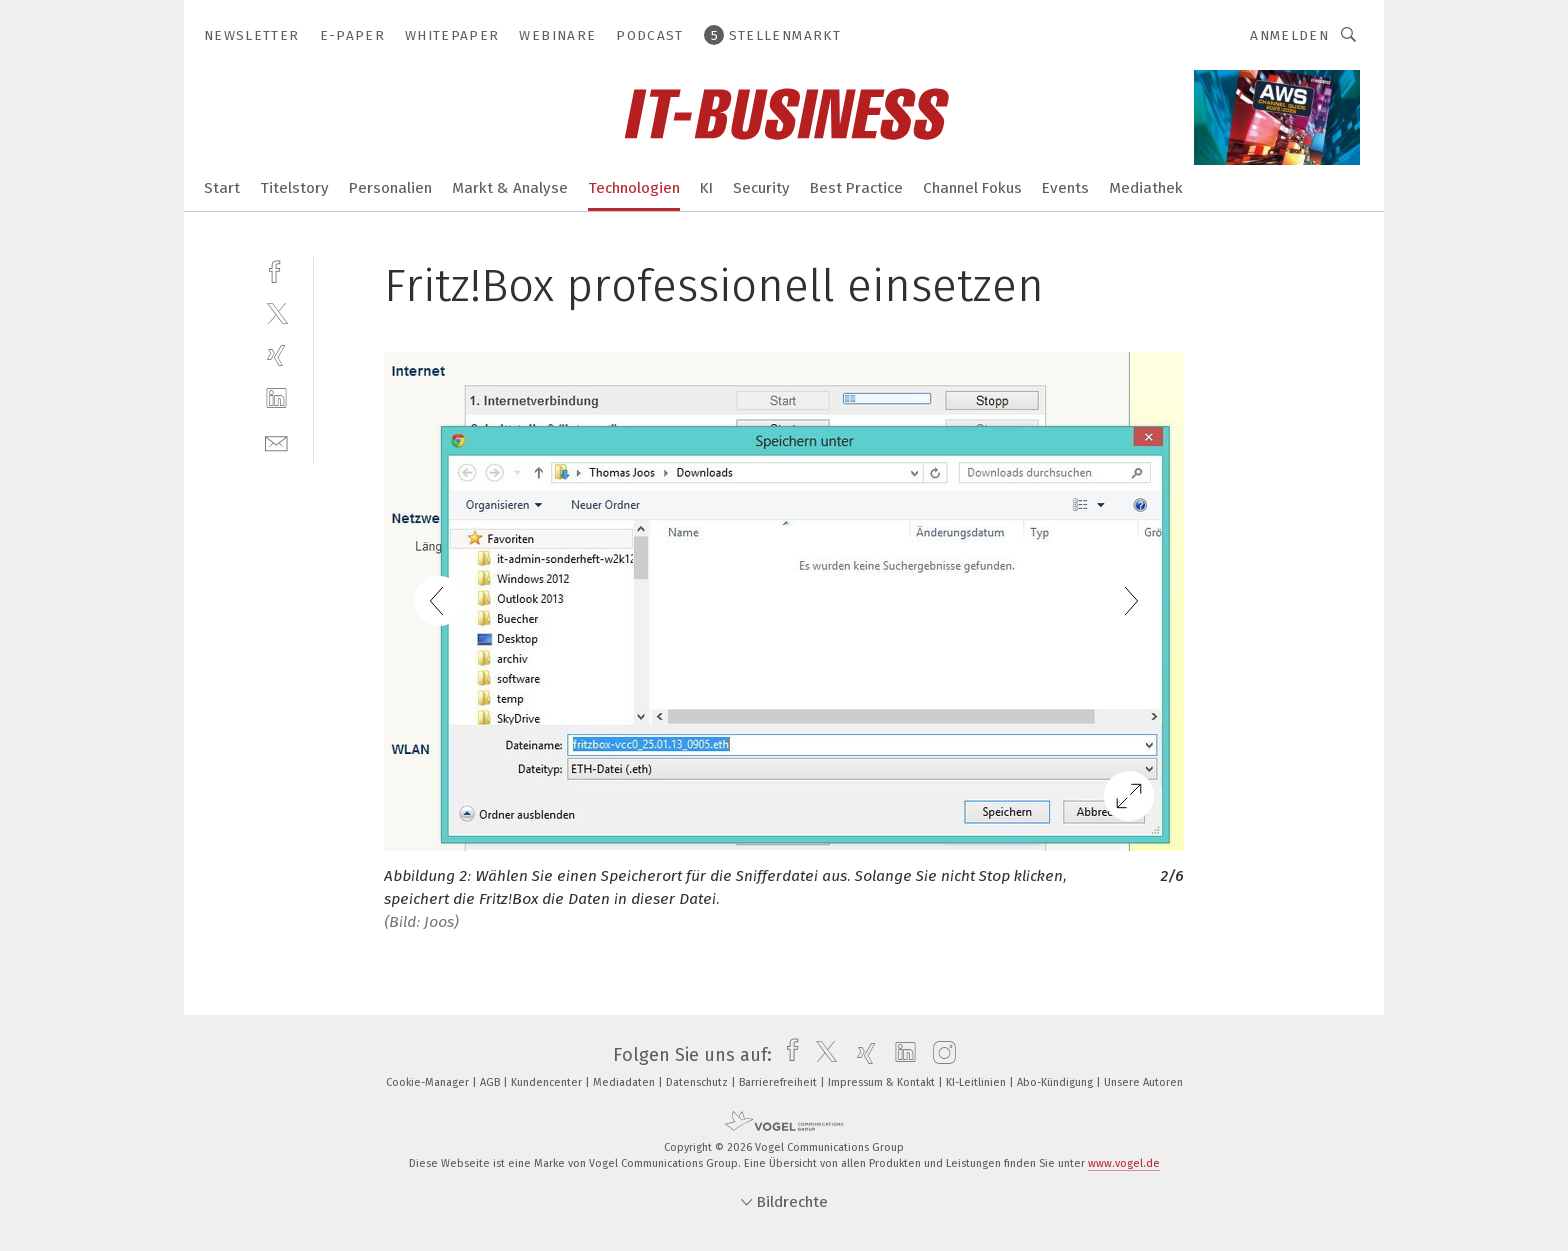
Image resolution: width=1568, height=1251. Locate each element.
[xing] (276, 355)
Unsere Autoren (1143, 1082)
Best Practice (856, 188)
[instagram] (939, 1055)
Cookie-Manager (429, 1082)
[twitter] (276, 312)
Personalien (390, 188)
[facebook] (276, 269)
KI (706, 188)
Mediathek (1146, 188)
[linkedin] (276, 398)
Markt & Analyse (510, 188)
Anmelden (1289, 35)
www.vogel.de (1124, 1163)
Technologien (634, 188)
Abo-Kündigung (1056, 1082)
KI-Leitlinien (977, 1082)
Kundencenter (548, 1082)
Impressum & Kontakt (883, 1082)
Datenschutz (698, 1082)
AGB (491, 1082)
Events (1065, 188)
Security (761, 188)
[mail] (276, 441)
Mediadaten (625, 1082)
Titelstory (294, 188)
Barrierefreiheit (779, 1082)
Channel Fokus (972, 188)
